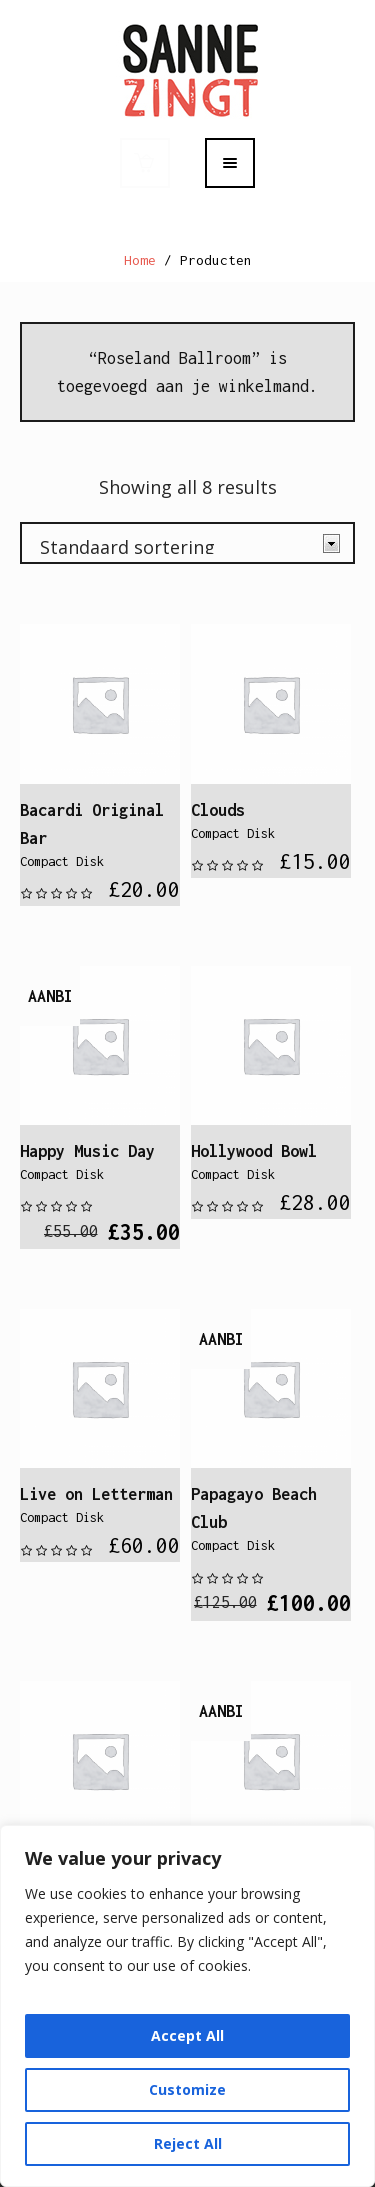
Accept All (187, 2035)
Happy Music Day (87, 1151)
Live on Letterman (96, 1494)
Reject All (188, 2143)
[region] (187, 2006)
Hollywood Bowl (254, 1151)
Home (140, 260)
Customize (187, 2089)
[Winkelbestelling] (187, 543)
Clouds (218, 810)
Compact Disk (62, 861)
